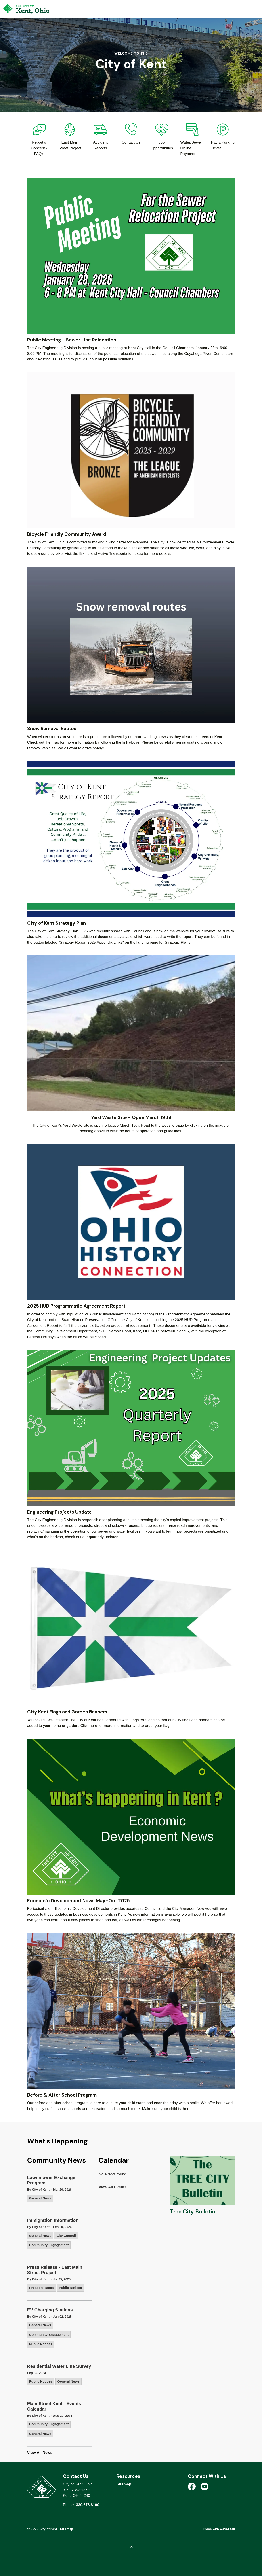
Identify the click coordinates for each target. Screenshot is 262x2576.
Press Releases (41, 2288)
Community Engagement (49, 2245)
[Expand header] (255, 9)
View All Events (112, 2187)
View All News (39, 2453)
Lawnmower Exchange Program (51, 2180)
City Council (66, 2235)
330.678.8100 (87, 2505)
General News (40, 2198)
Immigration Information (53, 2220)
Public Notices (70, 2288)
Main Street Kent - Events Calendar (54, 2406)
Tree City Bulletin (192, 2211)
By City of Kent (38, 2189)
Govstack (227, 2529)
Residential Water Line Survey (59, 2366)
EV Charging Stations (50, 2309)
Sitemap (124, 2484)
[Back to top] (131, 2547)
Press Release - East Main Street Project (54, 2270)
